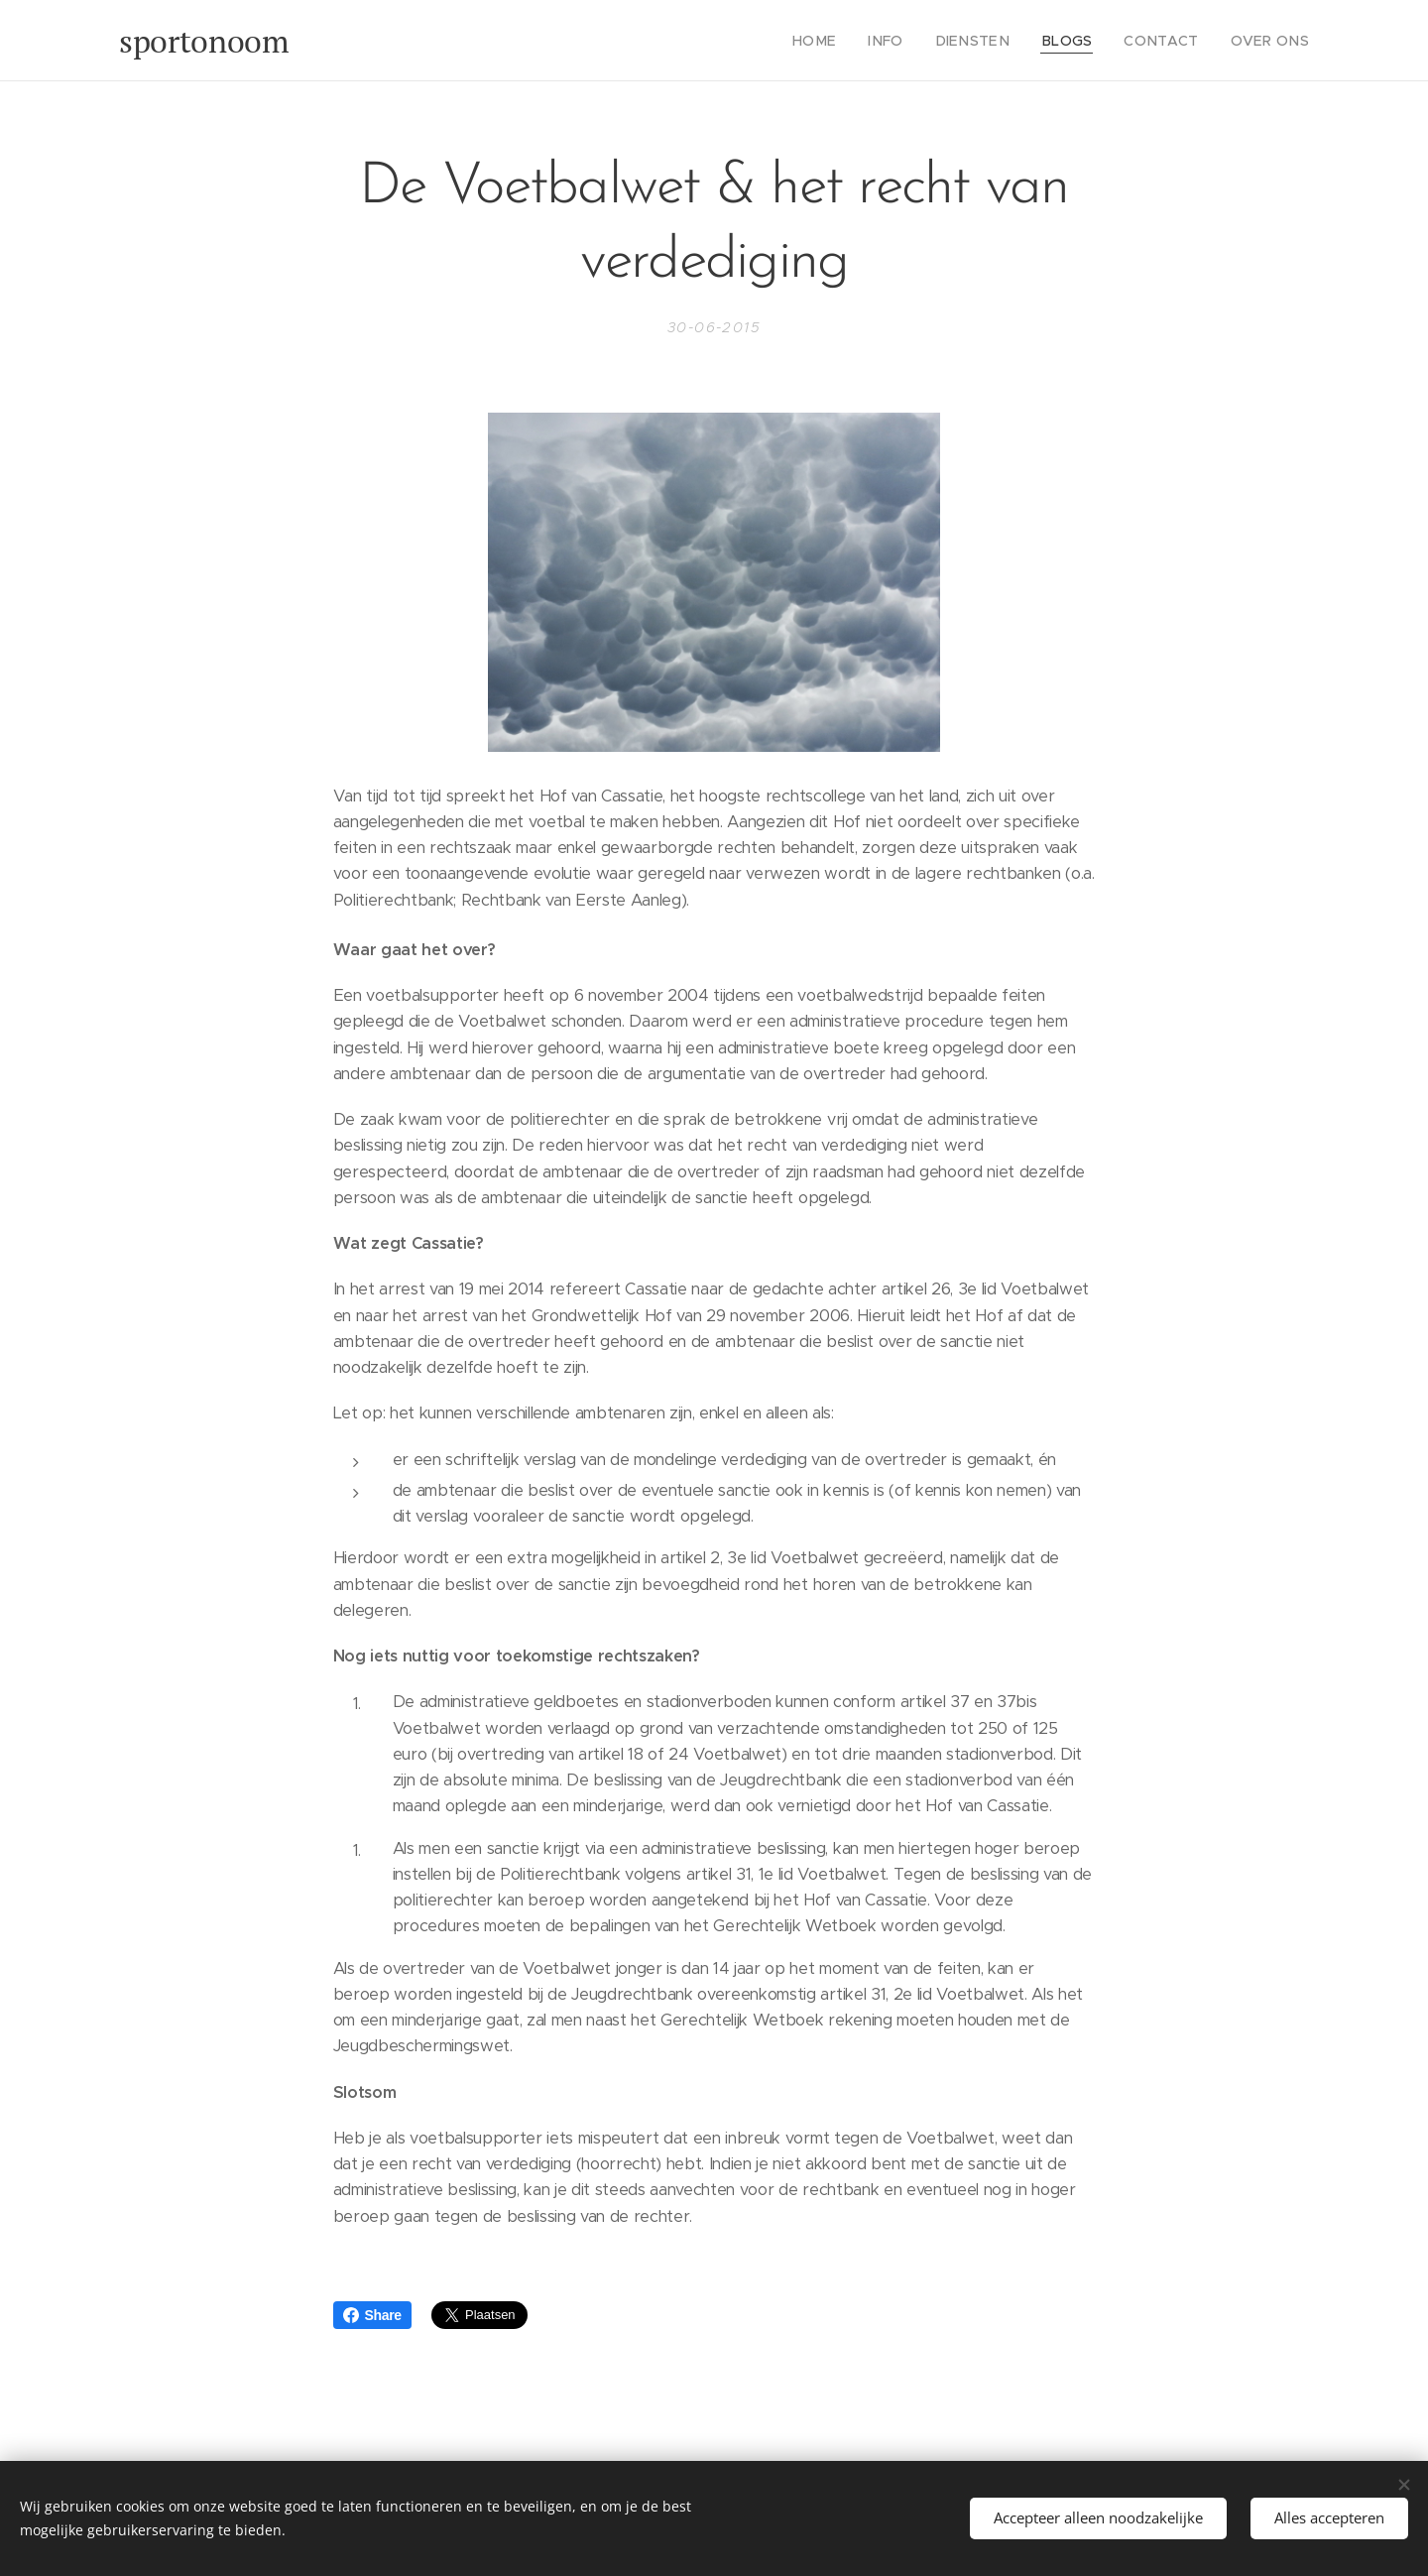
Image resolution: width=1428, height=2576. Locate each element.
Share (372, 2315)
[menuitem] (852, 40)
